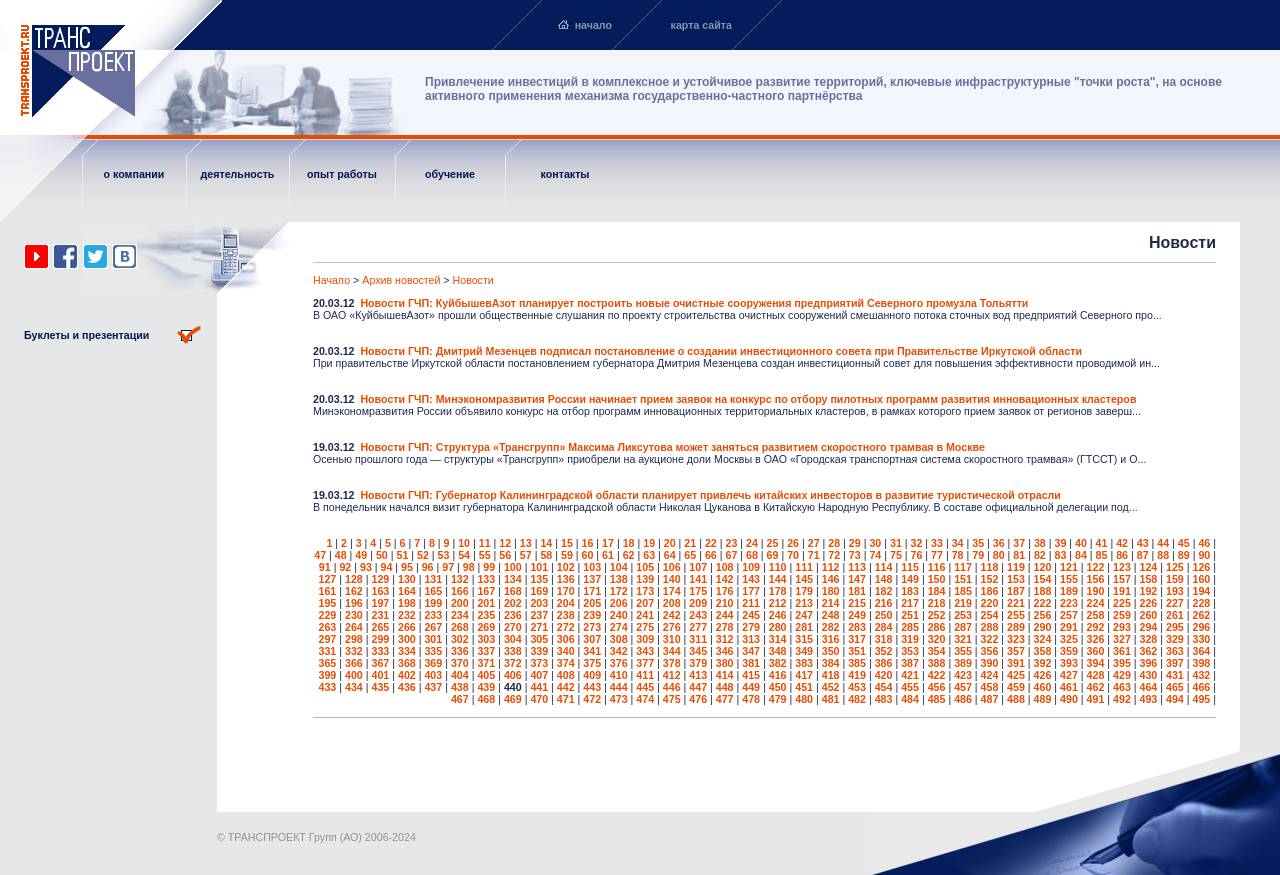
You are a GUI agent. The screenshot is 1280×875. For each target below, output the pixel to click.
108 (725, 567)
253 (963, 615)
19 (649, 543)
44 (1163, 543)
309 (645, 639)
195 (328, 603)
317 (857, 639)
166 (460, 591)
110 (778, 567)
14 (546, 543)
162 (354, 591)
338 (513, 651)
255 (1016, 615)
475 (672, 699)
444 (619, 687)
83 (1060, 555)
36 (999, 543)
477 (725, 699)
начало (593, 25)
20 (670, 543)
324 (1043, 639)
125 (1175, 567)
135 (539, 579)
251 (910, 615)
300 (407, 639)
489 (1043, 699)
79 (978, 555)
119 (1016, 567)
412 (672, 675)
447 (698, 687)
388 (937, 663)
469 (513, 699)
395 (1122, 663)
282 (831, 627)
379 (698, 663)
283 (857, 627)
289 (1016, 627)
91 (325, 567)
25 (773, 543)
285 (910, 627)
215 (857, 603)
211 (751, 603)
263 (328, 627)
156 (1096, 579)
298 (354, 639)
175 (698, 591)
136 (566, 579)
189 (1069, 591)
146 (831, 579)
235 (486, 615)
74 (875, 555)
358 (1043, 651)
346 (725, 651)
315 (804, 639)
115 (910, 567)
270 (513, 627)
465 (1175, 687)
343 (645, 651)
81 (1019, 555)
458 (990, 687)
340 (566, 651)
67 (731, 555)
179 (804, 591)
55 (485, 555)
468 (486, 699)
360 (1096, 651)
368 (407, 663)
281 (804, 627)
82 (1040, 555)
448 (725, 687)
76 (917, 555)
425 (1016, 675)
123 (1122, 567)
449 (751, 687)
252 (937, 615)
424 (990, 675)
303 (486, 639)
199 (433, 603)
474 (645, 699)
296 (1201, 627)
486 (963, 699)
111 (804, 567)
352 (884, 651)
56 (505, 555)
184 (937, 591)
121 (1069, 567)
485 (937, 699)
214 (831, 603)
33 (937, 543)
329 (1175, 639)
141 (698, 579)
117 (963, 567)
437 (433, 687)
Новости (473, 280)
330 (1201, 639)
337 (486, 651)
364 (1201, 651)
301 (433, 639)
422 (937, 675)
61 (608, 555)
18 (629, 543)
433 (328, 687)
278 (725, 627)
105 (645, 567)
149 (910, 579)
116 (937, 567)
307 (592, 639)
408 (566, 675)
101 (539, 567)
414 (725, 675)
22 (711, 543)
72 (834, 555)
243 (698, 615)
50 (382, 555)
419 (857, 675)
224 (1096, 603)
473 (619, 699)
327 (1122, 639)
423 (963, 675)
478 (751, 699)
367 (380, 663)
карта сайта (701, 25)
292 (1096, 627)
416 (778, 675)
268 (460, 627)
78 (958, 555)
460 (1043, 687)
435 (380, 687)
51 (402, 555)
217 (910, 603)
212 (778, 603)
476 (698, 699)
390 (990, 663)
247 (804, 615)
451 (804, 687)
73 (855, 555)
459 (1016, 687)
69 (773, 555)
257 (1069, 615)
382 (778, 663)
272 (566, 627)
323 (1016, 639)
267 (433, 627)
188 (1043, 591)
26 (793, 543)
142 (725, 579)
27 (814, 543)
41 (1102, 543)
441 (539, 687)
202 (513, 603)
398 (1201, 663)
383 (804, 663)
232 (407, 615)
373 (539, 663)
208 (672, 603)
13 (526, 543)
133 (486, 579)
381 (751, 663)
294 (1149, 627)
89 (1184, 555)
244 (725, 615)
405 (486, 675)
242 (672, 615)
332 (354, 651)
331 (328, 651)
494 (1175, 699)
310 (672, 639)
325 (1069, 639)
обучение (450, 174)
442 (566, 687)
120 (1043, 567)
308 (619, 639)
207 (645, 603)
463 (1122, 687)
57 (526, 555)
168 (513, 591)
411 (645, 675)
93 (366, 567)
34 (958, 543)
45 (1184, 543)
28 (834, 543)
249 (857, 615)
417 (804, 675)
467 (460, 699)
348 (778, 651)
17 (608, 543)
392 (1043, 663)
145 (804, 579)
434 (354, 687)
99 (489, 567)
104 (619, 567)
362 (1149, 651)
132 (460, 579)
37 (1019, 543)
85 (1102, 555)
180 (831, 591)
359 (1069, 651)
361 (1122, 651)
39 (1060, 543)
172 (619, 591)
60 (588, 555)
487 (990, 699)
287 (963, 627)
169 (539, 591)
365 (328, 663)
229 (328, 615)
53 (444, 555)
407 (539, 675)
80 (999, 555)
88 (1163, 555)
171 (592, 591)
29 (855, 543)
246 (778, 615)
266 (407, 627)
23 (731, 543)
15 (567, 543)
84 (1081, 555)
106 (672, 567)
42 (1122, 543)
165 (433, 591)
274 (619, 627)
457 (963, 687)
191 (1122, 591)
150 (937, 579)
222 (1043, 603)
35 (978, 543)
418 (831, 675)
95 (407, 567)
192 (1149, 591)
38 (1040, 543)
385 (857, 663)
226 (1149, 603)
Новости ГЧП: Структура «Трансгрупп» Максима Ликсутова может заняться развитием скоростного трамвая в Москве (672, 447)
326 (1096, 639)
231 (380, 615)
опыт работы (342, 174)
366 (354, 663)
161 (328, 591)
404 (460, 675)
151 (963, 579)
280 (778, 627)
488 (1016, 699)
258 (1096, 615)
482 (857, 699)
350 (831, 651)
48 (341, 555)
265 (380, 627)
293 (1122, 627)
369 (433, 663)
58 (546, 555)
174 (672, 591)
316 (831, 639)
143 (751, 579)
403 (433, 675)
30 (875, 543)
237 (539, 615)
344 (672, 651)
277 (698, 627)
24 (752, 543)
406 (513, 675)
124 (1149, 567)
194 (1201, 591)
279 (751, 627)
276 (672, 627)
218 (937, 603)
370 (460, 663)
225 (1122, 603)
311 (698, 639)
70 (793, 555)
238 (566, 615)
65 (690, 555)
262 (1201, 615)
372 (513, 663)
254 (990, 615)
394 (1096, 663)
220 (990, 603)
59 (567, 555)
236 (513, 615)
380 (725, 663)
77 (937, 555)
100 (513, 567)
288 (990, 627)
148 (884, 579)
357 (1016, 651)
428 (1096, 675)
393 (1069, 663)
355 (963, 651)
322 (990, 639)
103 (592, 567)
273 (592, 627)
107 (698, 567)
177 (751, 591)
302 (460, 639)
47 (320, 555)
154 (1043, 579)
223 (1069, 603)
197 (380, 603)
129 (380, 579)
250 (884, 615)
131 (433, 579)
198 (407, 603)
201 (486, 603)
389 (963, 663)
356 (990, 651)
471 (566, 699)
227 (1175, 603)
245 (751, 615)
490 (1069, 699)
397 (1175, 663)
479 (778, 699)
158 (1149, 579)
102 (566, 567)
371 (486, 663)
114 (884, 567)
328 (1149, 639)
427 (1069, 675)
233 (433, 615)
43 (1143, 543)
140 (672, 579)
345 (698, 651)
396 (1149, 663)
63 (649, 555)
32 (917, 543)
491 (1096, 699)
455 (910, 687)
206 (619, 603)
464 (1149, 687)
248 (831, 615)
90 (1204, 555)
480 (804, 699)
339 (539, 651)
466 (1201, 687)
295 (1175, 627)
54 (464, 555)
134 (513, 579)
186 (990, 591)
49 (361, 555)
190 (1096, 591)
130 (407, 579)
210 (725, 603)
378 (672, 663)
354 (937, 651)
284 (884, 627)
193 (1175, 591)
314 (778, 639)
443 (592, 687)
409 (592, 675)
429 (1122, 675)
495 (1201, 699)
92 (345, 567)
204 (566, 603)
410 (619, 675)
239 (592, 615)
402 (407, 675)
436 (407, 687)
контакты (565, 174)
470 (539, 699)
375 (592, 663)
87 (1143, 555)
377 (645, 663)
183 (910, 591)
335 (433, 651)
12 (505, 543)
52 (423, 555)
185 (963, 591)
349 (804, 651)
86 (1122, 555)
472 (592, 699)
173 (645, 591)
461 (1069, 687)
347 (751, 651)
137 (592, 579)
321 (963, 639)
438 (460, 687)
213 (804, 603)
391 (1016, 663)
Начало (331, 280)
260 (1149, 615)
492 (1122, 699)
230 (354, 615)
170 (566, 591)
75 (896, 555)
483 (884, 699)
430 (1149, 675)
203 (539, 603)
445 (645, 687)
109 (751, 567)
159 (1175, 579)
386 (884, 663)
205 (592, 603)
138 (619, 579)
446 (672, 687)
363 (1175, 651)
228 (1201, 603)
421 (910, 675)
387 (910, 663)
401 (380, 675)
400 (354, 675)
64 (670, 555)
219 (963, 603)
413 (698, 675)
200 (460, 603)
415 (751, 675)
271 (539, 627)
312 (725, 639)
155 (1069, 579)
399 (328, 675)
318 (884, 639)
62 (629, 555)
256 (1043, 615)
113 (857, 567)
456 (937, 687)
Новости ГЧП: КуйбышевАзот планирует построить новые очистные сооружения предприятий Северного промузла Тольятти (694, 303)
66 (711, 555)
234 (460, 615)
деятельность (238, 174)
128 (354, 579)
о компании (134, 174)
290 (1043, 627)
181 (857, 591)
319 (910, 639)
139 (645, 579)
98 (469, 567)
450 (778, 687)
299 (380, 639)
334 (407, 651)
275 (645, 627)
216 (884, 603)
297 (328, 639)
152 (990, 579)
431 (1175, 675)
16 (588, 543)
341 (592, 651)
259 (1122, 615)
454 (884, 687)
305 (539, 639)
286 (937, 627)
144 (778, 579)
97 (448, 567)
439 (486, 687)
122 (1096, 567)
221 (1016, 603)
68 (752, 555)
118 (990, 567)
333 (380, 651)
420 (884, 675)
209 (698, 603)
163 (380, 591)
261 (1175, 615)
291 (1069, 627)
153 (1016, 579)
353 (910, 651)
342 (619, 651)
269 (486, 627)
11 (485, 543)
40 (1081, 543)
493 (1149, 699)
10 (464, 543)
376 (619, 663)
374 (566, 663)
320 (937, 639)
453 (857, 687)
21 (690, 543)
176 (725, 591)
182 (884, 591)
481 (831, 699)
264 (354, 627)
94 (387, 567)
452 (831, 687)
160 (1201, 579)
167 (486, 591)
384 (831, 663)
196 (354, 603)
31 (896, 543)
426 (1043, 675)
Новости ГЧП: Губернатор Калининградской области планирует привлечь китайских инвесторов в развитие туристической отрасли (710, 495)
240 (619, 615)
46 (1204, 543)
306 (566, 639)
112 (831, 567)
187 (1016, 591)
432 (1201, 675)
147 (857, 579)
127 (328, 579)
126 (1201, 567)
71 (814, 555)
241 (645, 615)
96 (428, 567)
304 (513, 639)
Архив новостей (401, 280)
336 (460, 651)
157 (1122, 579)
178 (778, 591)
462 (1096, 687)
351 (857, 651)
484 (910, 699)
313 (751, 639)
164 (407, 591)
